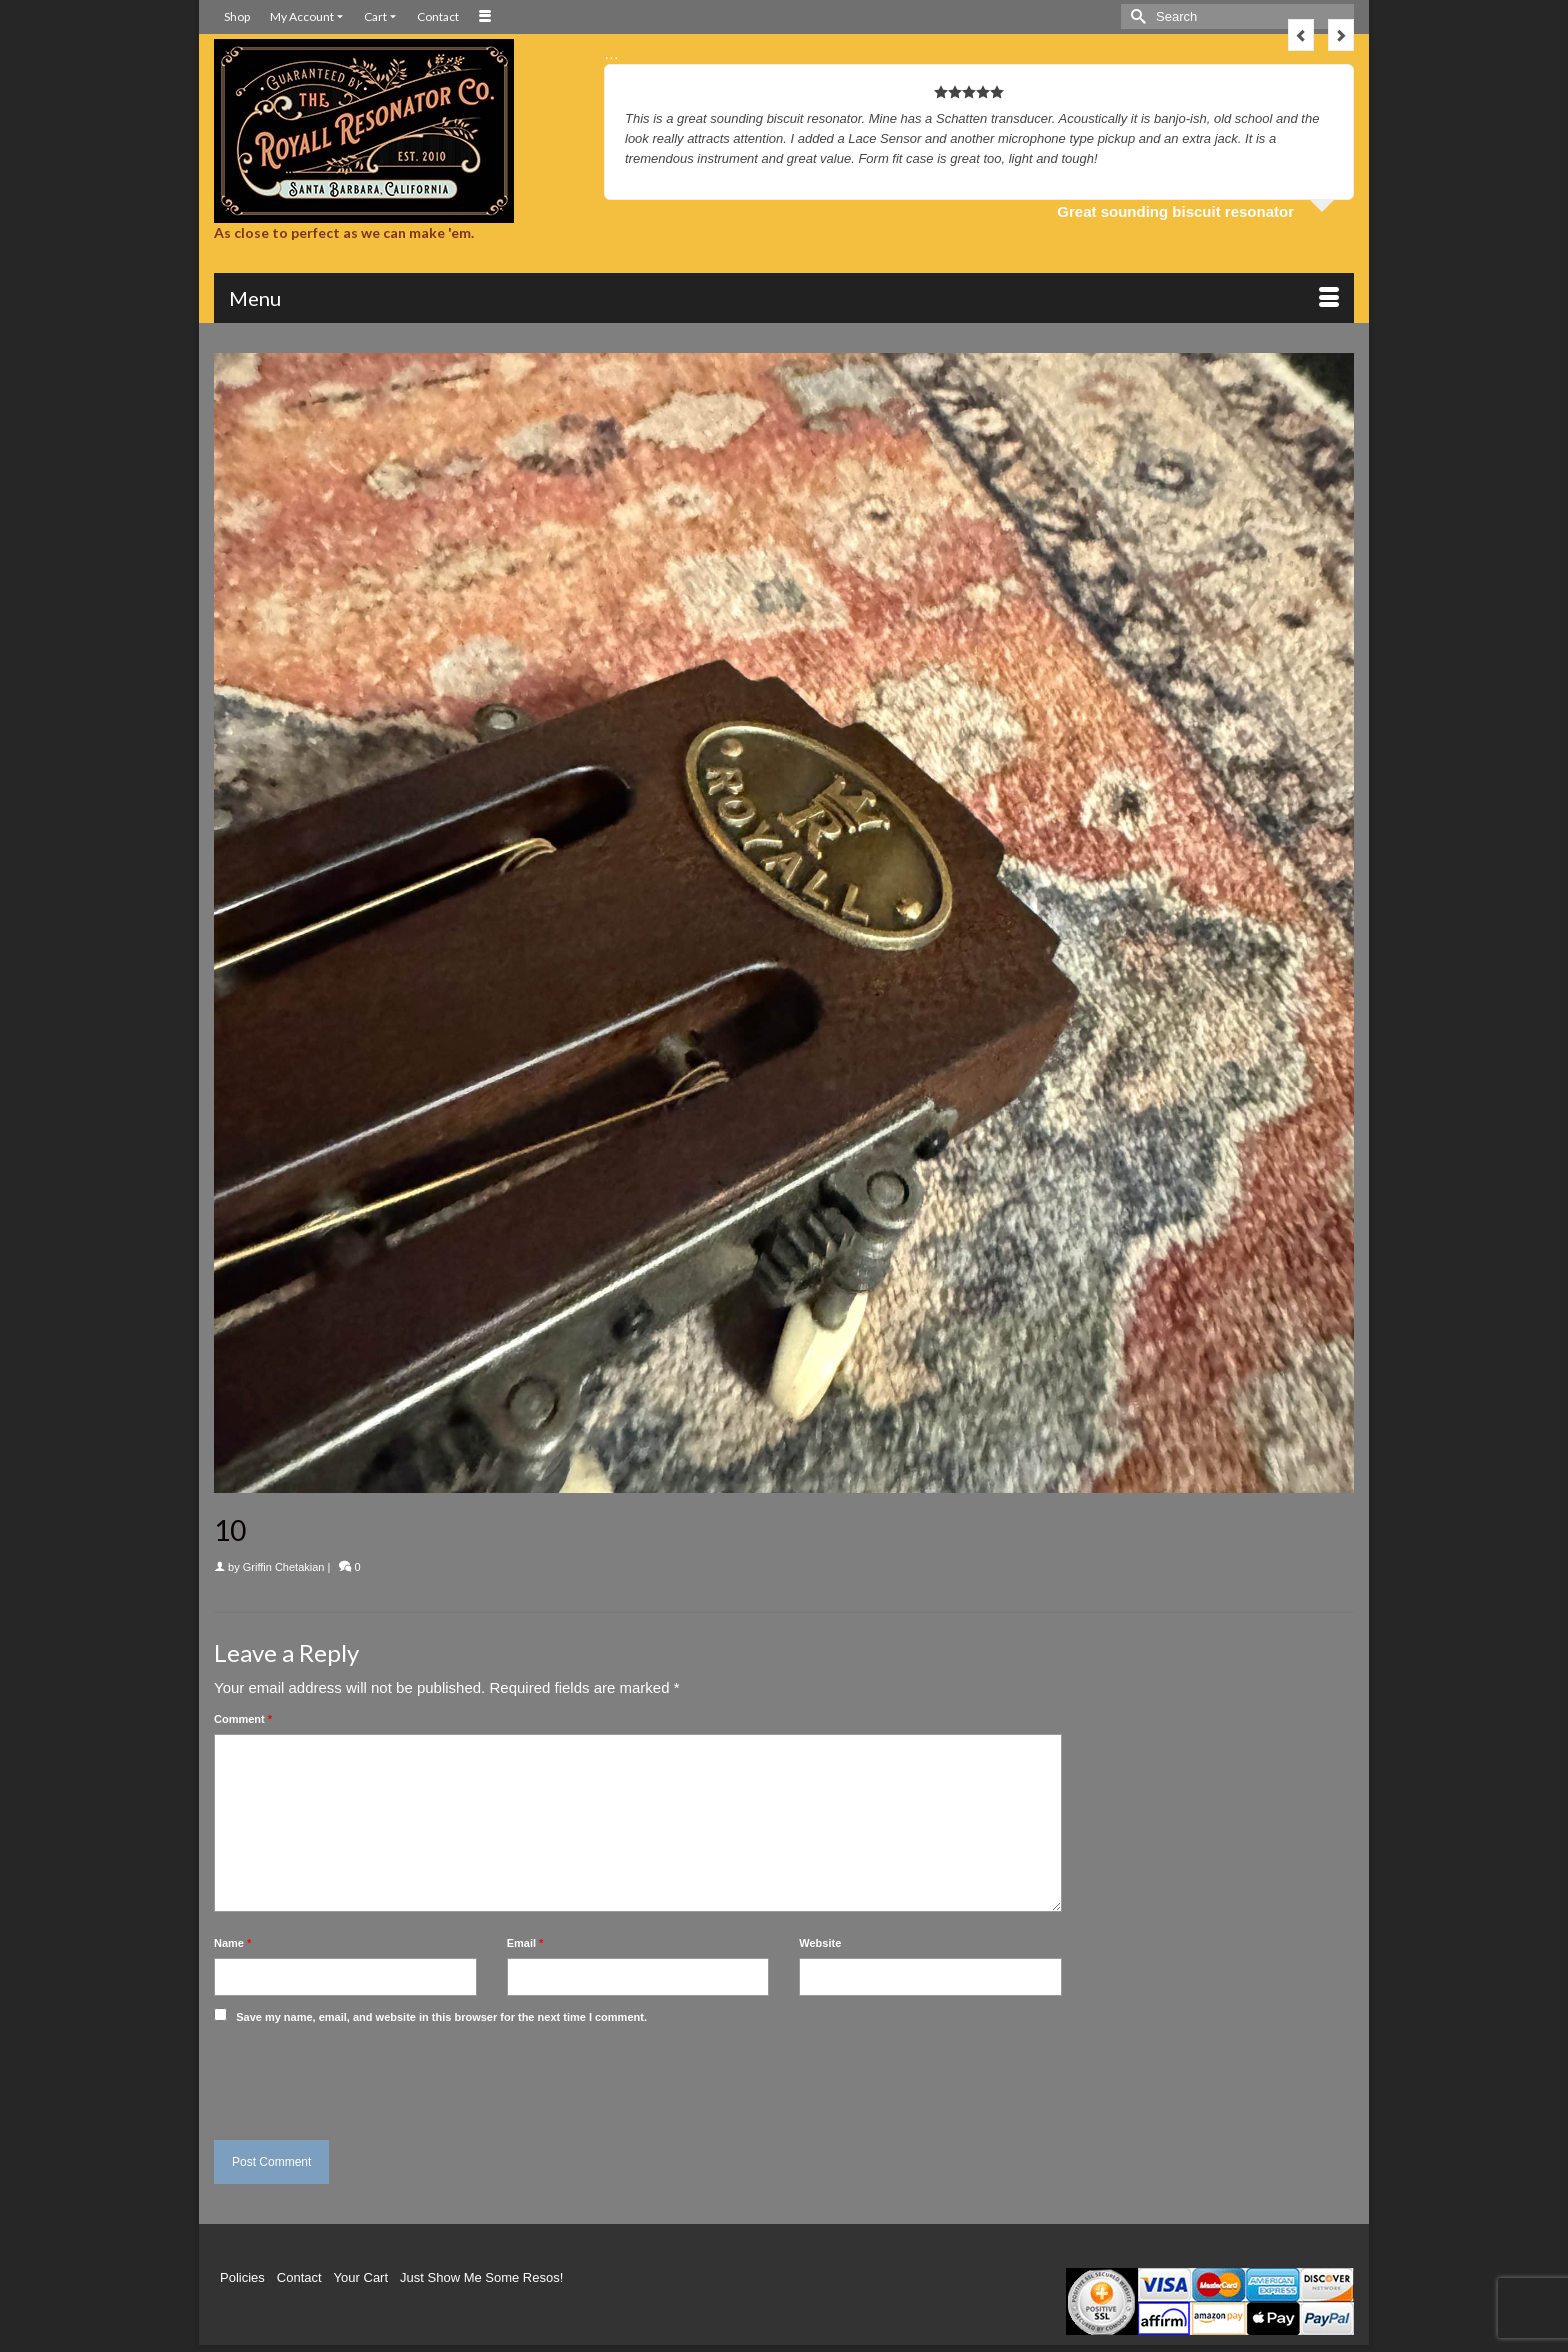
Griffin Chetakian (284, 1567)
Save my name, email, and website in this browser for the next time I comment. (441, 2017)
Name (232, 1943)
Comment (243, 1719)
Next (1341, 35)
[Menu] (784, 298)
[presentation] (351, 2077)
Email (525, 1943)
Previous (1301, 35)
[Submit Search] (1136, 16)
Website (820, 1943)
